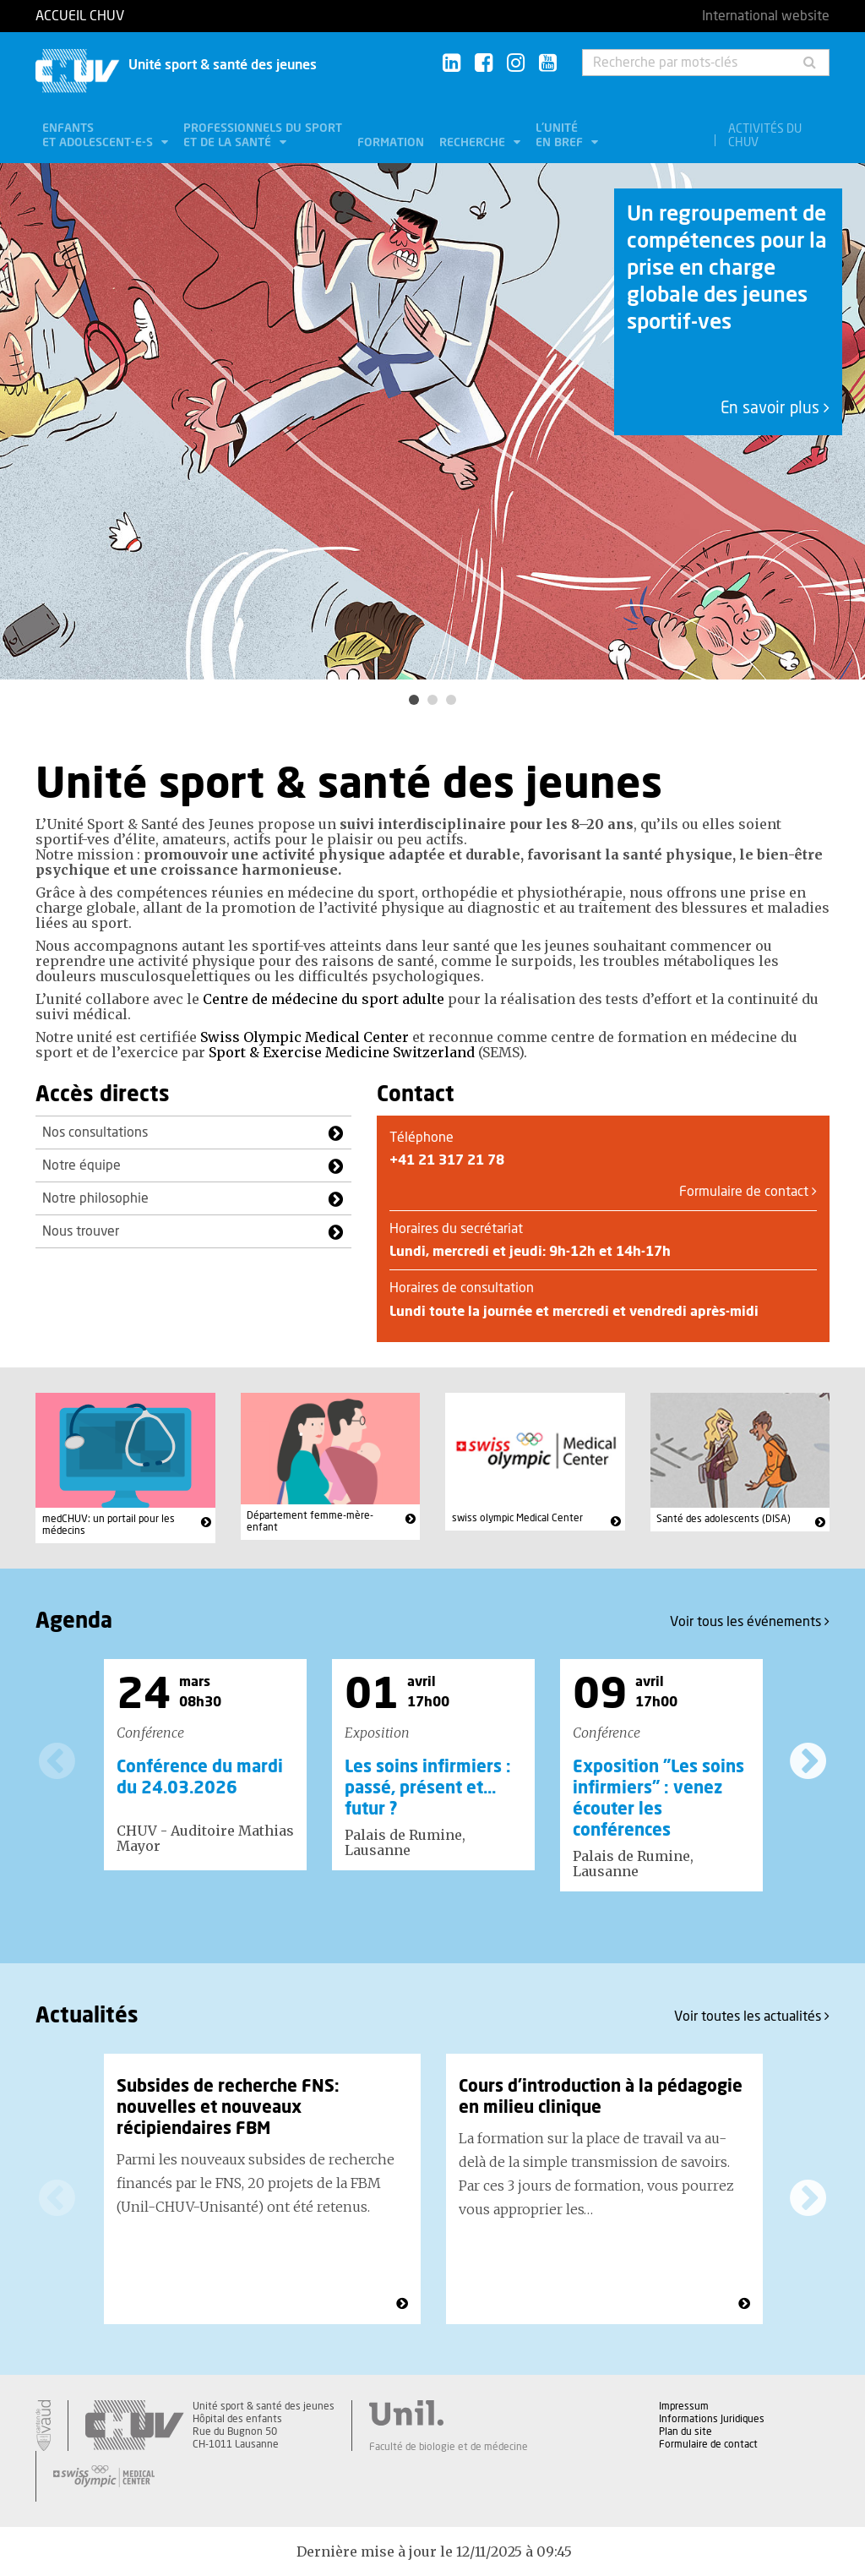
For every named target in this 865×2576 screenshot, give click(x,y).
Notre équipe (81, 1165)
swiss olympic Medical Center (517, 1518)
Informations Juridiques (711, 2419)
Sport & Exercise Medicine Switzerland (342, 1052)
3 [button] (451, 700)
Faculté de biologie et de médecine (448, 2447)
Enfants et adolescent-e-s (99, 136)
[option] (432, 421)
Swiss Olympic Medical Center (304, 1037)
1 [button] (414, 700)
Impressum (684, 2406)
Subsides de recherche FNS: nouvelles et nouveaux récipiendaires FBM (228, 2107)
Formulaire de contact (748, 1191)
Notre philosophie (95, 1198)
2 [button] (432, 700)
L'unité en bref (561, 136)
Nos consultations (95, 1132)
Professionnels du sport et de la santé (262, 136)
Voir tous (750, 1621)
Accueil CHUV (79, 16)
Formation (390, 143)
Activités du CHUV (765, 136)
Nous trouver (80, 1231)
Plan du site (685, 2431)
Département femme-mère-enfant (310, 1521)
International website (766, 16)
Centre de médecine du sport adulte (323, 999)
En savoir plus (775, 409)
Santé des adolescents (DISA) (723, 1519)
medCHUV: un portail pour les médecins (108, 1525)
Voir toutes (752, 2016)
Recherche (474, 143)
